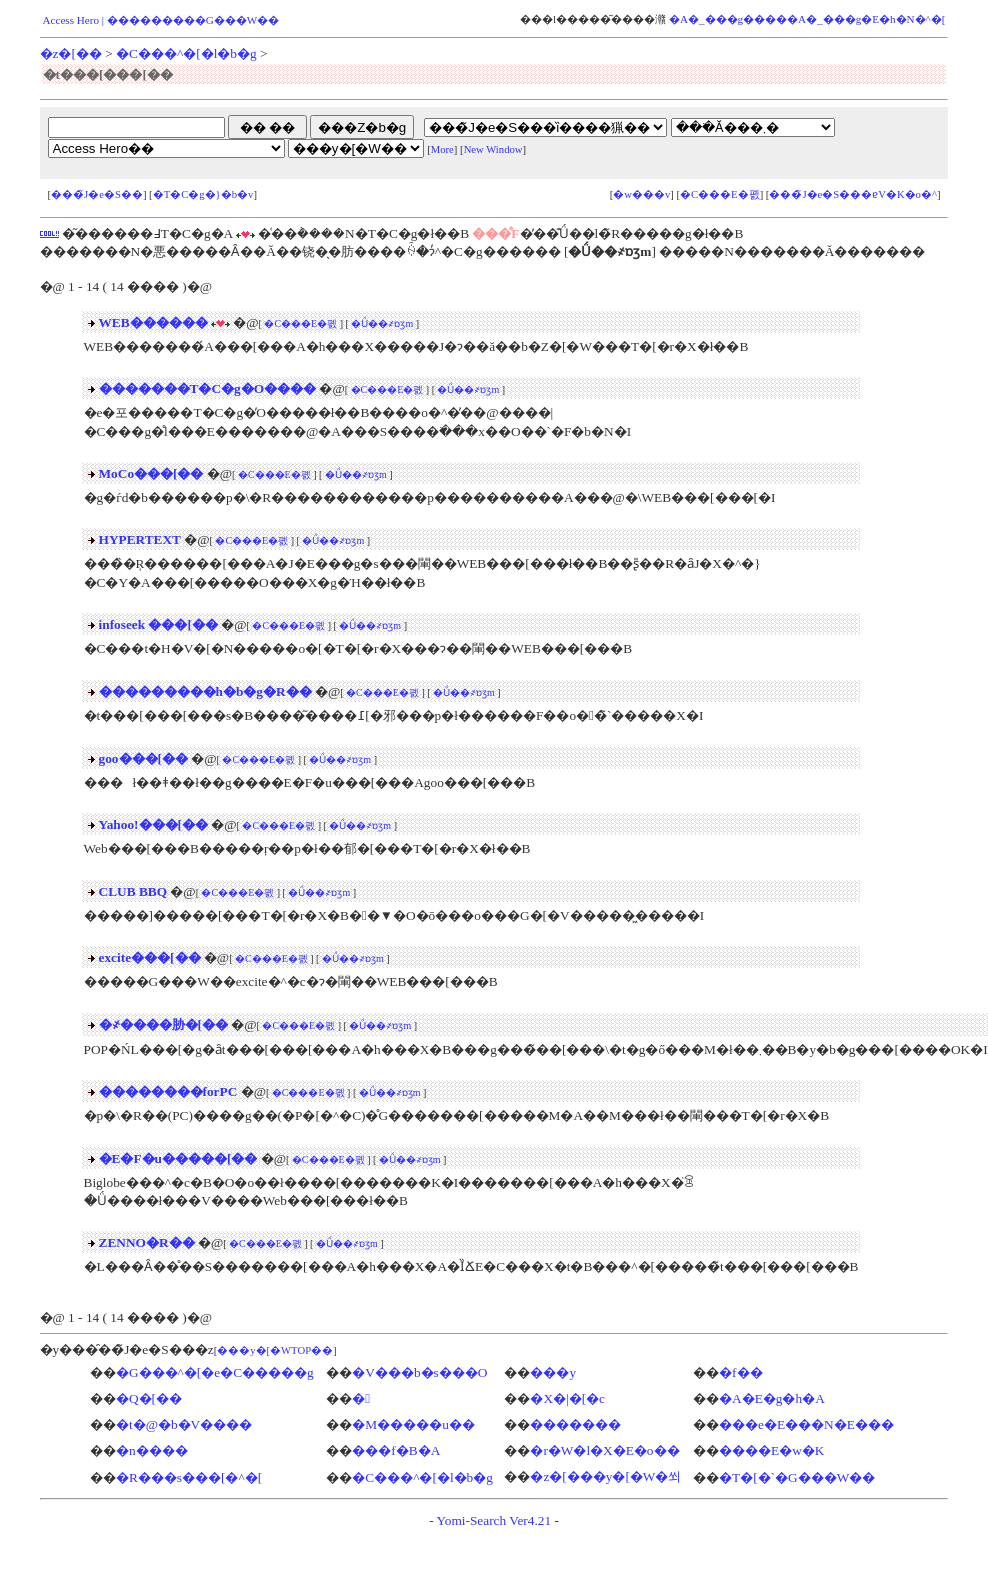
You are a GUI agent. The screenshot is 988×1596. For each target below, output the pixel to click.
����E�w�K (771, 1450)
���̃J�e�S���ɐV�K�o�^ (853, 194)
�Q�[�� (149, 1398)
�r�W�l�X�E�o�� (604, 1450)
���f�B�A (396, 1450)
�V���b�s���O (419, 1372)
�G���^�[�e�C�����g (215, 1372)
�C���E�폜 (720, 194)
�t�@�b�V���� (184, 1424)
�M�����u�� (413, 1424)
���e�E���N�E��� (806, 1424)
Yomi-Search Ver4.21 (493, 1520)
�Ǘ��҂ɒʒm (382, 323)
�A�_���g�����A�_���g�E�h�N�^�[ (807, 19)
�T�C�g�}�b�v (203, 194)
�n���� (152, 1450)
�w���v (641, 194)
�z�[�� (71, 53)
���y (553, 1372)
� (361, 1398)
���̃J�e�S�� (97, 194)
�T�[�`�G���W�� (797, 1477)
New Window (493, 149)
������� (575, 1424)
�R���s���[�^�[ (189, 1477)
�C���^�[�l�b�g (186, 53)
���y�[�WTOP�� (275, 1350)
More (442, 149)
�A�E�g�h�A (772, 1398)
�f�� (740, 1372)
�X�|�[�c (567, 1398)
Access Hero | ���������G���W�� (161, 20)
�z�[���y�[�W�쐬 (605, 1476)
